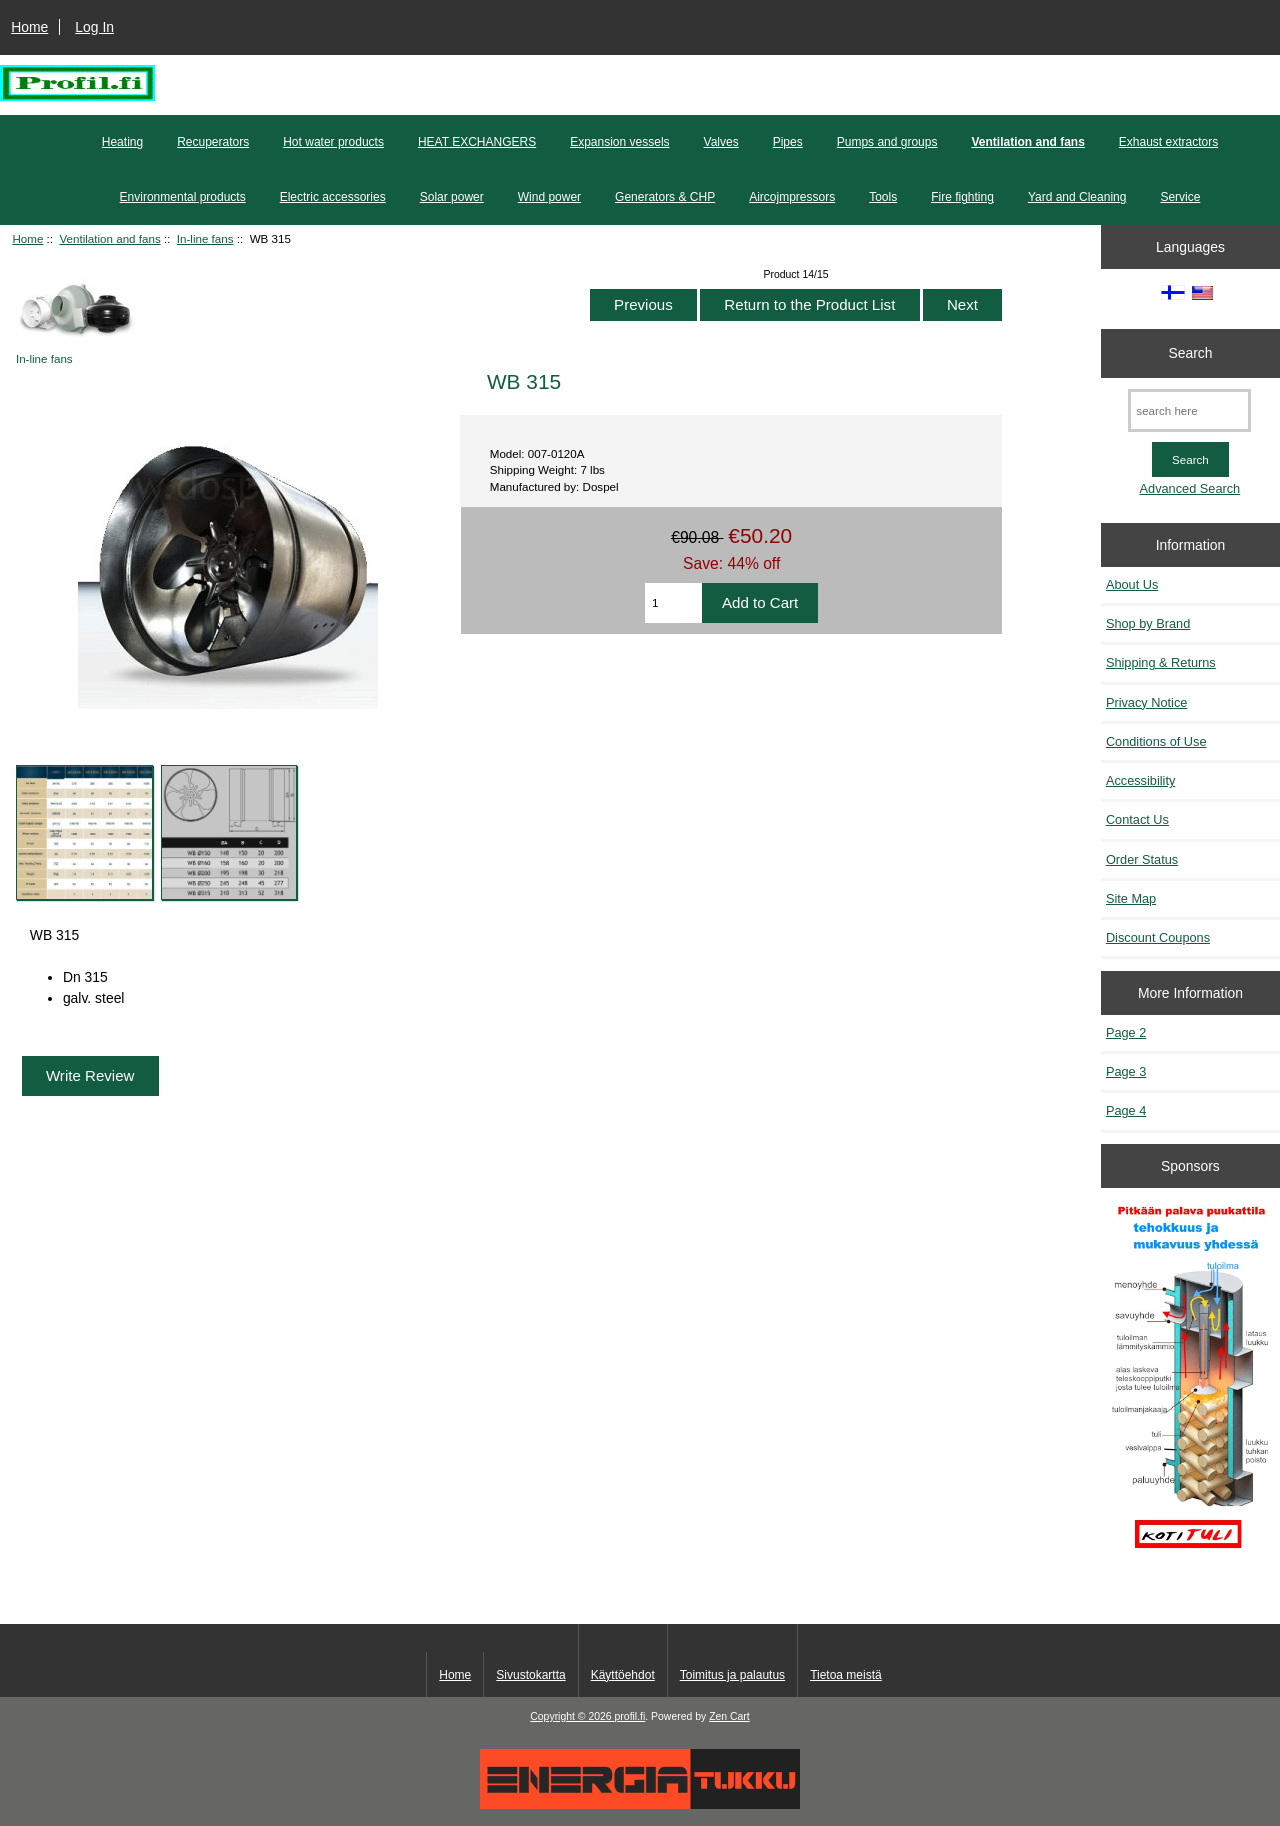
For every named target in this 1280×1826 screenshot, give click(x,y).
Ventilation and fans (110, 238)
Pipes (788, 142)
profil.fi (630, 1716)
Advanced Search (1190, 488)
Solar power (452, 197)
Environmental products (183, 197)
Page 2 (1126, 1032)
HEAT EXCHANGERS (477, 142)
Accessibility (1140, 780)
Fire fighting (962, 197)
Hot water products (333, 142)
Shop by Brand (1148, 623)
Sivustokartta (530, 1675)
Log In (94, 27)
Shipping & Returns (1161, 662)
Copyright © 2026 (572, 1716)
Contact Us (1137, 819)
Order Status (1142, 859)
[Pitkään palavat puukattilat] (1190, 1386)
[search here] (1189, 410)
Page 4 (1126, 1110)
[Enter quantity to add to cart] (673, 603)
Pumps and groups (887, 142)
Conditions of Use (1156, 741)
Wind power (549, 197)
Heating (122, 142)
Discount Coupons (1158, 937)
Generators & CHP (665, 197)
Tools (883, 197)
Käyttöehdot (623, 1675)
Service (1180, 197)
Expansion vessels (619, 142)
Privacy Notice (1146, 702)
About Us (1132, 584)
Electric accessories (333, 197)
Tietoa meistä (846, 1675)
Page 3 (1126, 1071)
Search (1190, 353)
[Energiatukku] (640, 1804)
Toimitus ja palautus (732, 1675)
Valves (721, 142)
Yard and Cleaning (1077, 197)
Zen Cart (729, 1716)
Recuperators (213, 142)
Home (29, 27)
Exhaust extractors (1168, 142)
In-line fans (205, 238)
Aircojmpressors (792, 197)
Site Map (1131, 898)
